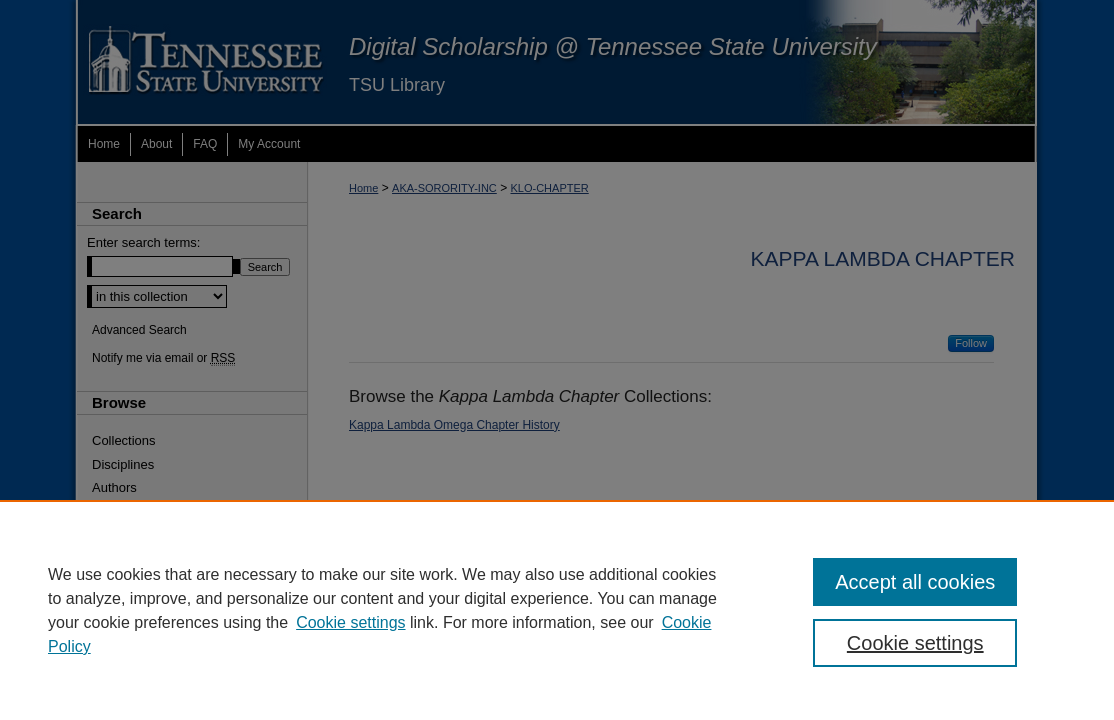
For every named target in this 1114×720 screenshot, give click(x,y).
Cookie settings (350, 622)
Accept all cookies (915, 582)
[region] (557, 610)
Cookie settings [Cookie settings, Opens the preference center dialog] (915, 643)
